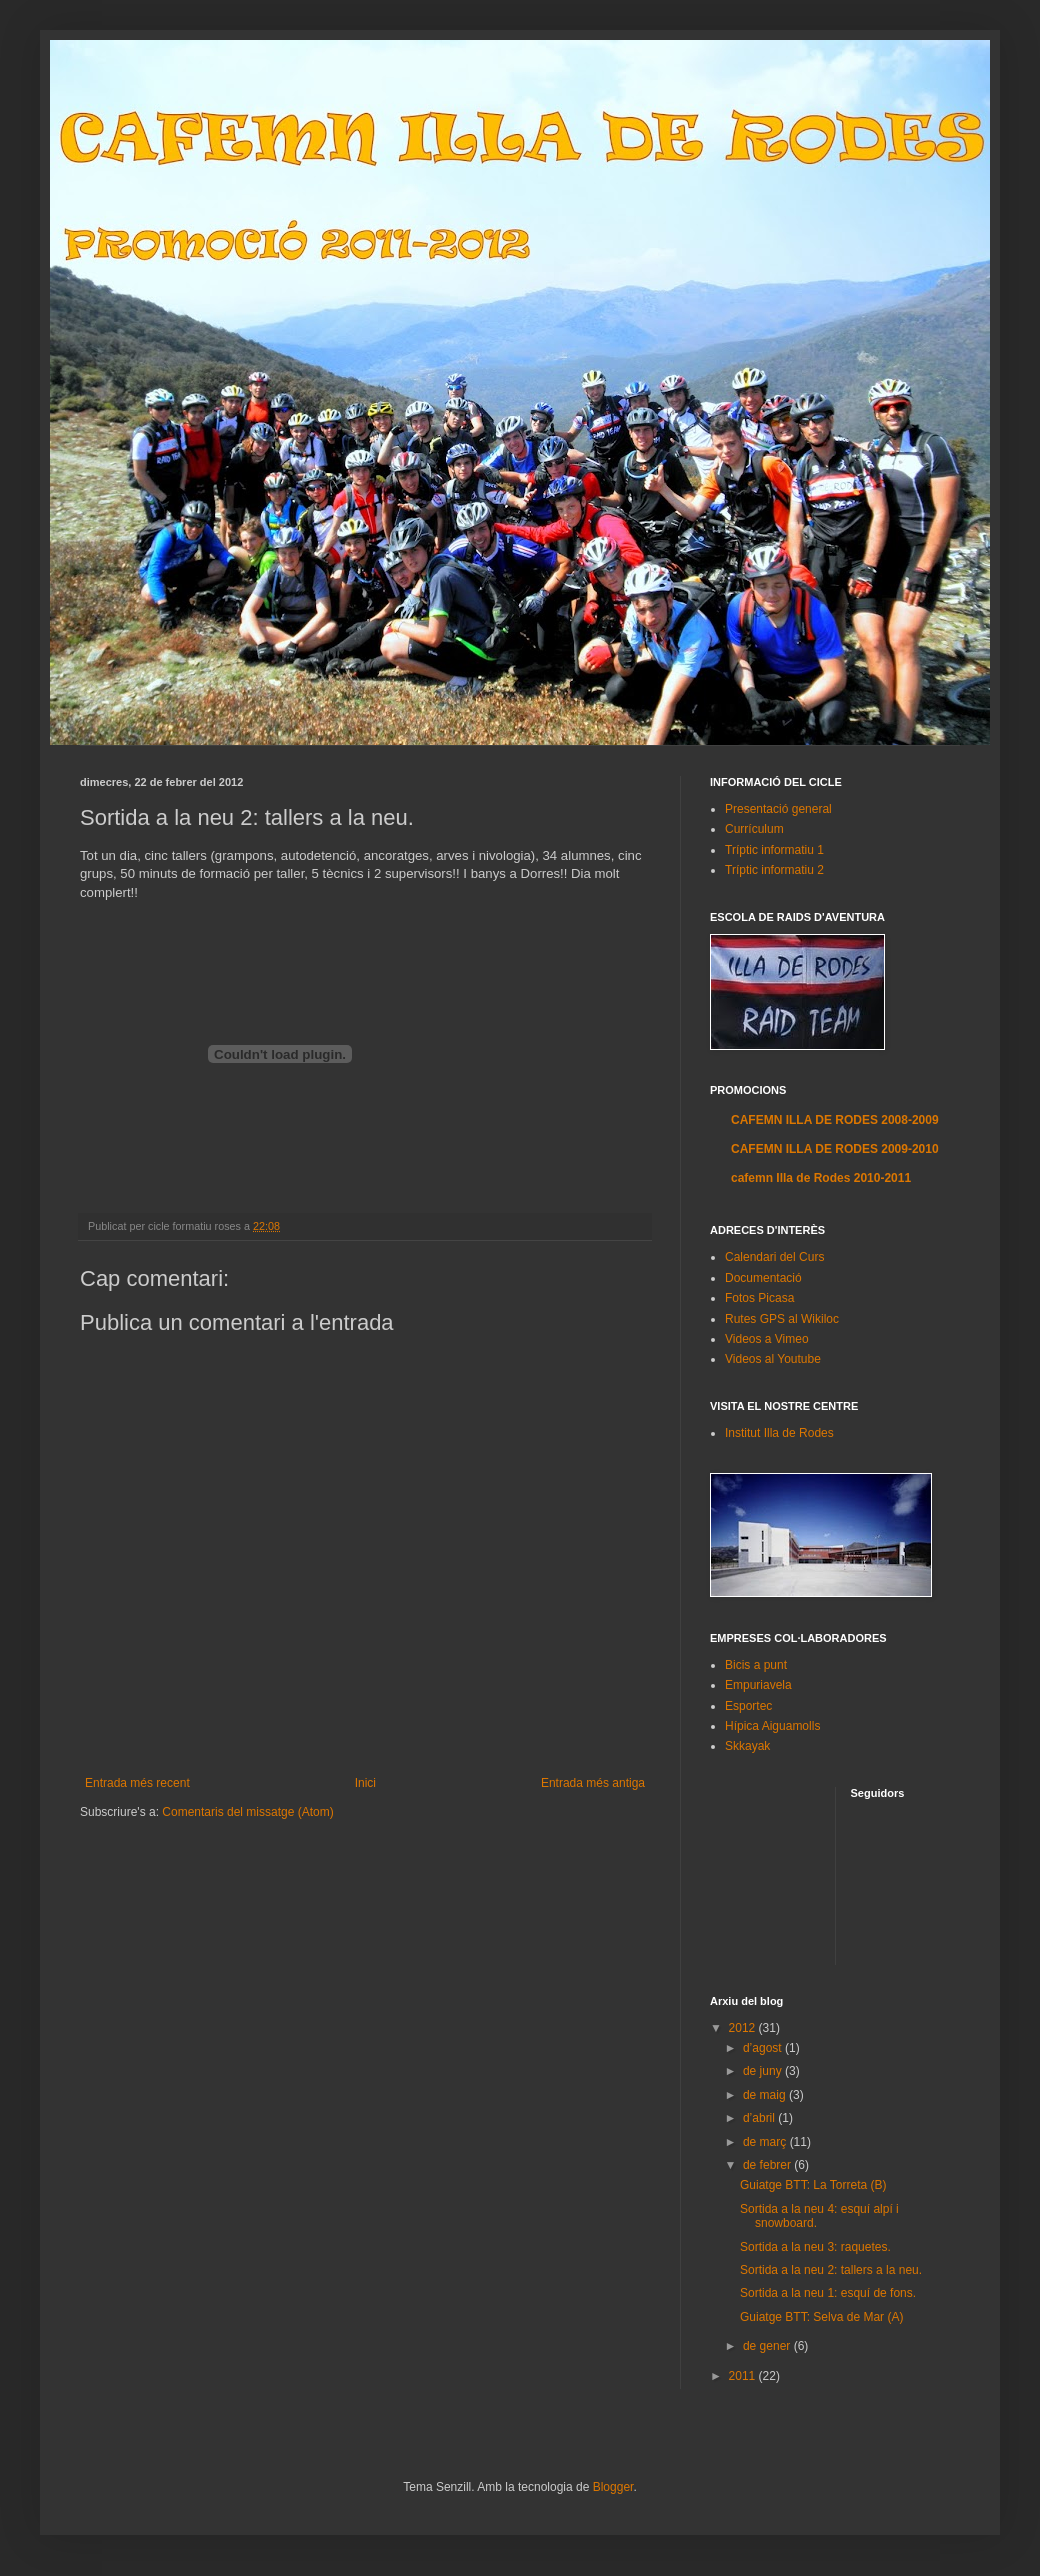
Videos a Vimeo (767, 1339)
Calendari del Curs (774, 1257)
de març (766, 2142)
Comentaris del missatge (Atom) (247, 1812)
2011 (744, 2376)
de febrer (768, 2165)
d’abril (760, 2118)
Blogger (613, 2487)
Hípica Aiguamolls (772, 1726)
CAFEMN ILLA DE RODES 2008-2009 (835, 1120)
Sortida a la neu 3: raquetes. (815, 2247)
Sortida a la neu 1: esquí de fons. (828, 2293)
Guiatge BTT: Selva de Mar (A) (821, 2317)
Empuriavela (758, 1685)
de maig (766, 2095)
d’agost (764, 2048)
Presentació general (778, 809)
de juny (764, 2071)
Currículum (754, 829)
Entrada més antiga (593, 1783)
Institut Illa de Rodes (779, 1433)
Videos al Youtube (773, 1359)
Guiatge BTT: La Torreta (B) (813, 2185)
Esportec (748, 1706)
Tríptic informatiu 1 (774, 850)
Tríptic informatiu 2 (774, 870)
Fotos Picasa (759, 1298)
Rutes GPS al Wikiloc (782, 1319)
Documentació (763, 1278)
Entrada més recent (137, 1783)
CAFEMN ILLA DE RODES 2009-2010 (835, 1149)
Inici (365, 1783)
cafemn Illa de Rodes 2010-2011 (821, 1178)
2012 (744, 2028)
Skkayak (747, 1746)
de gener (768, 2346)
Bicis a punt (756, 1665)
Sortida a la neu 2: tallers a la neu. (831, 2270)
